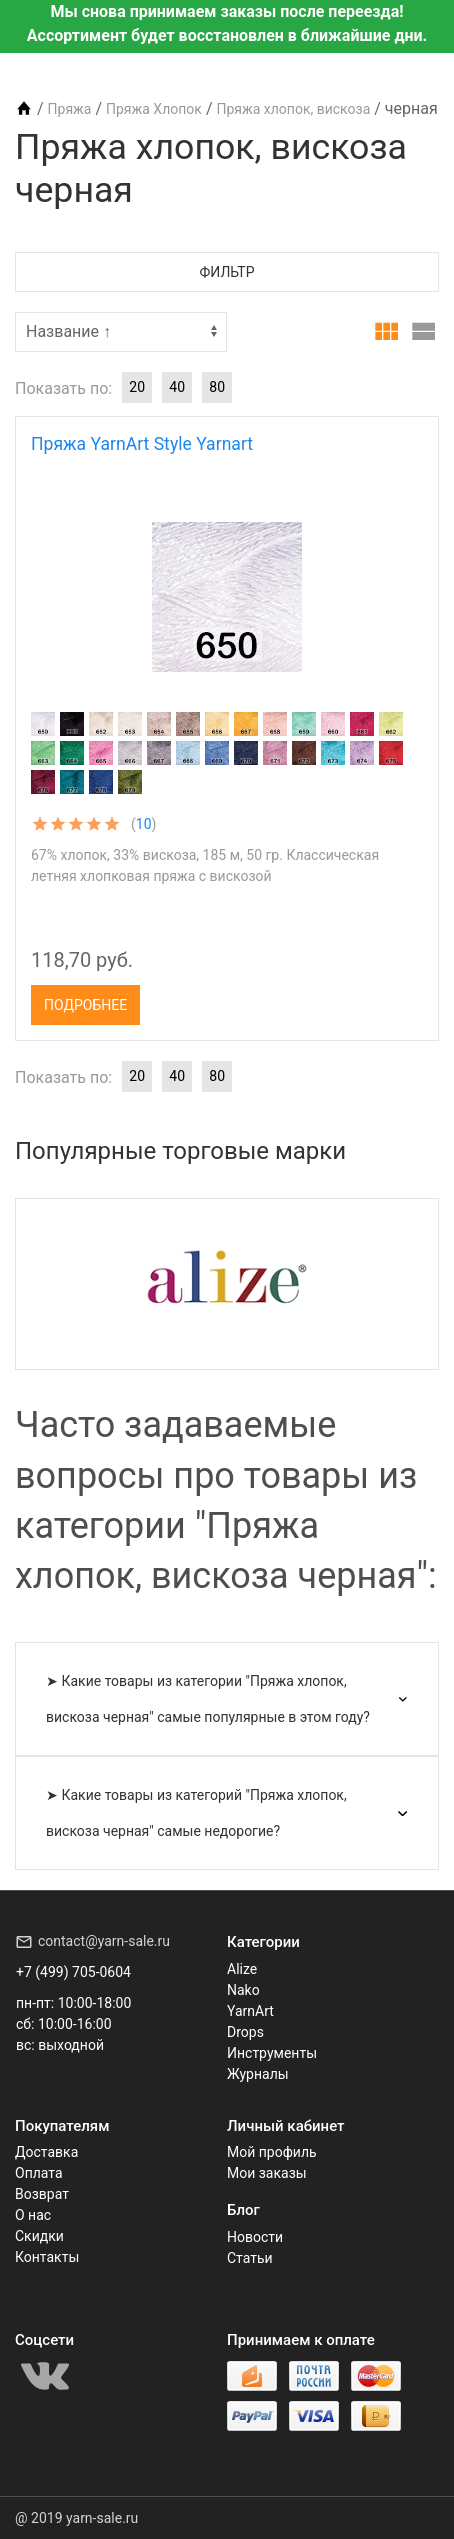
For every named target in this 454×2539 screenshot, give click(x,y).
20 (137, 387)
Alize (242, 1969)
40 (177, 387)
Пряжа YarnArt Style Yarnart (142, 444)
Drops (245, 2032)
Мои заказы (267, 2173)
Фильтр (227, 272)
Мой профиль (272, 2152)
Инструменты (272, 2053)
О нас (33, 2215)
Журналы (258, 2074)
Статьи (250, 2258)
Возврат (42, 2194)
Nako (243, 1990)
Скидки (39, 2236)
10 (144, 824)
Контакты (47, 2257)
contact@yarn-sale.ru (104, 1941)
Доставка (46, 2152)
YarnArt (250, 2011)
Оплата (39, 2173)
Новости (255, 2237)
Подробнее (85, 1005)
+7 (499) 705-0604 (73, 1972)
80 (217, 387)
